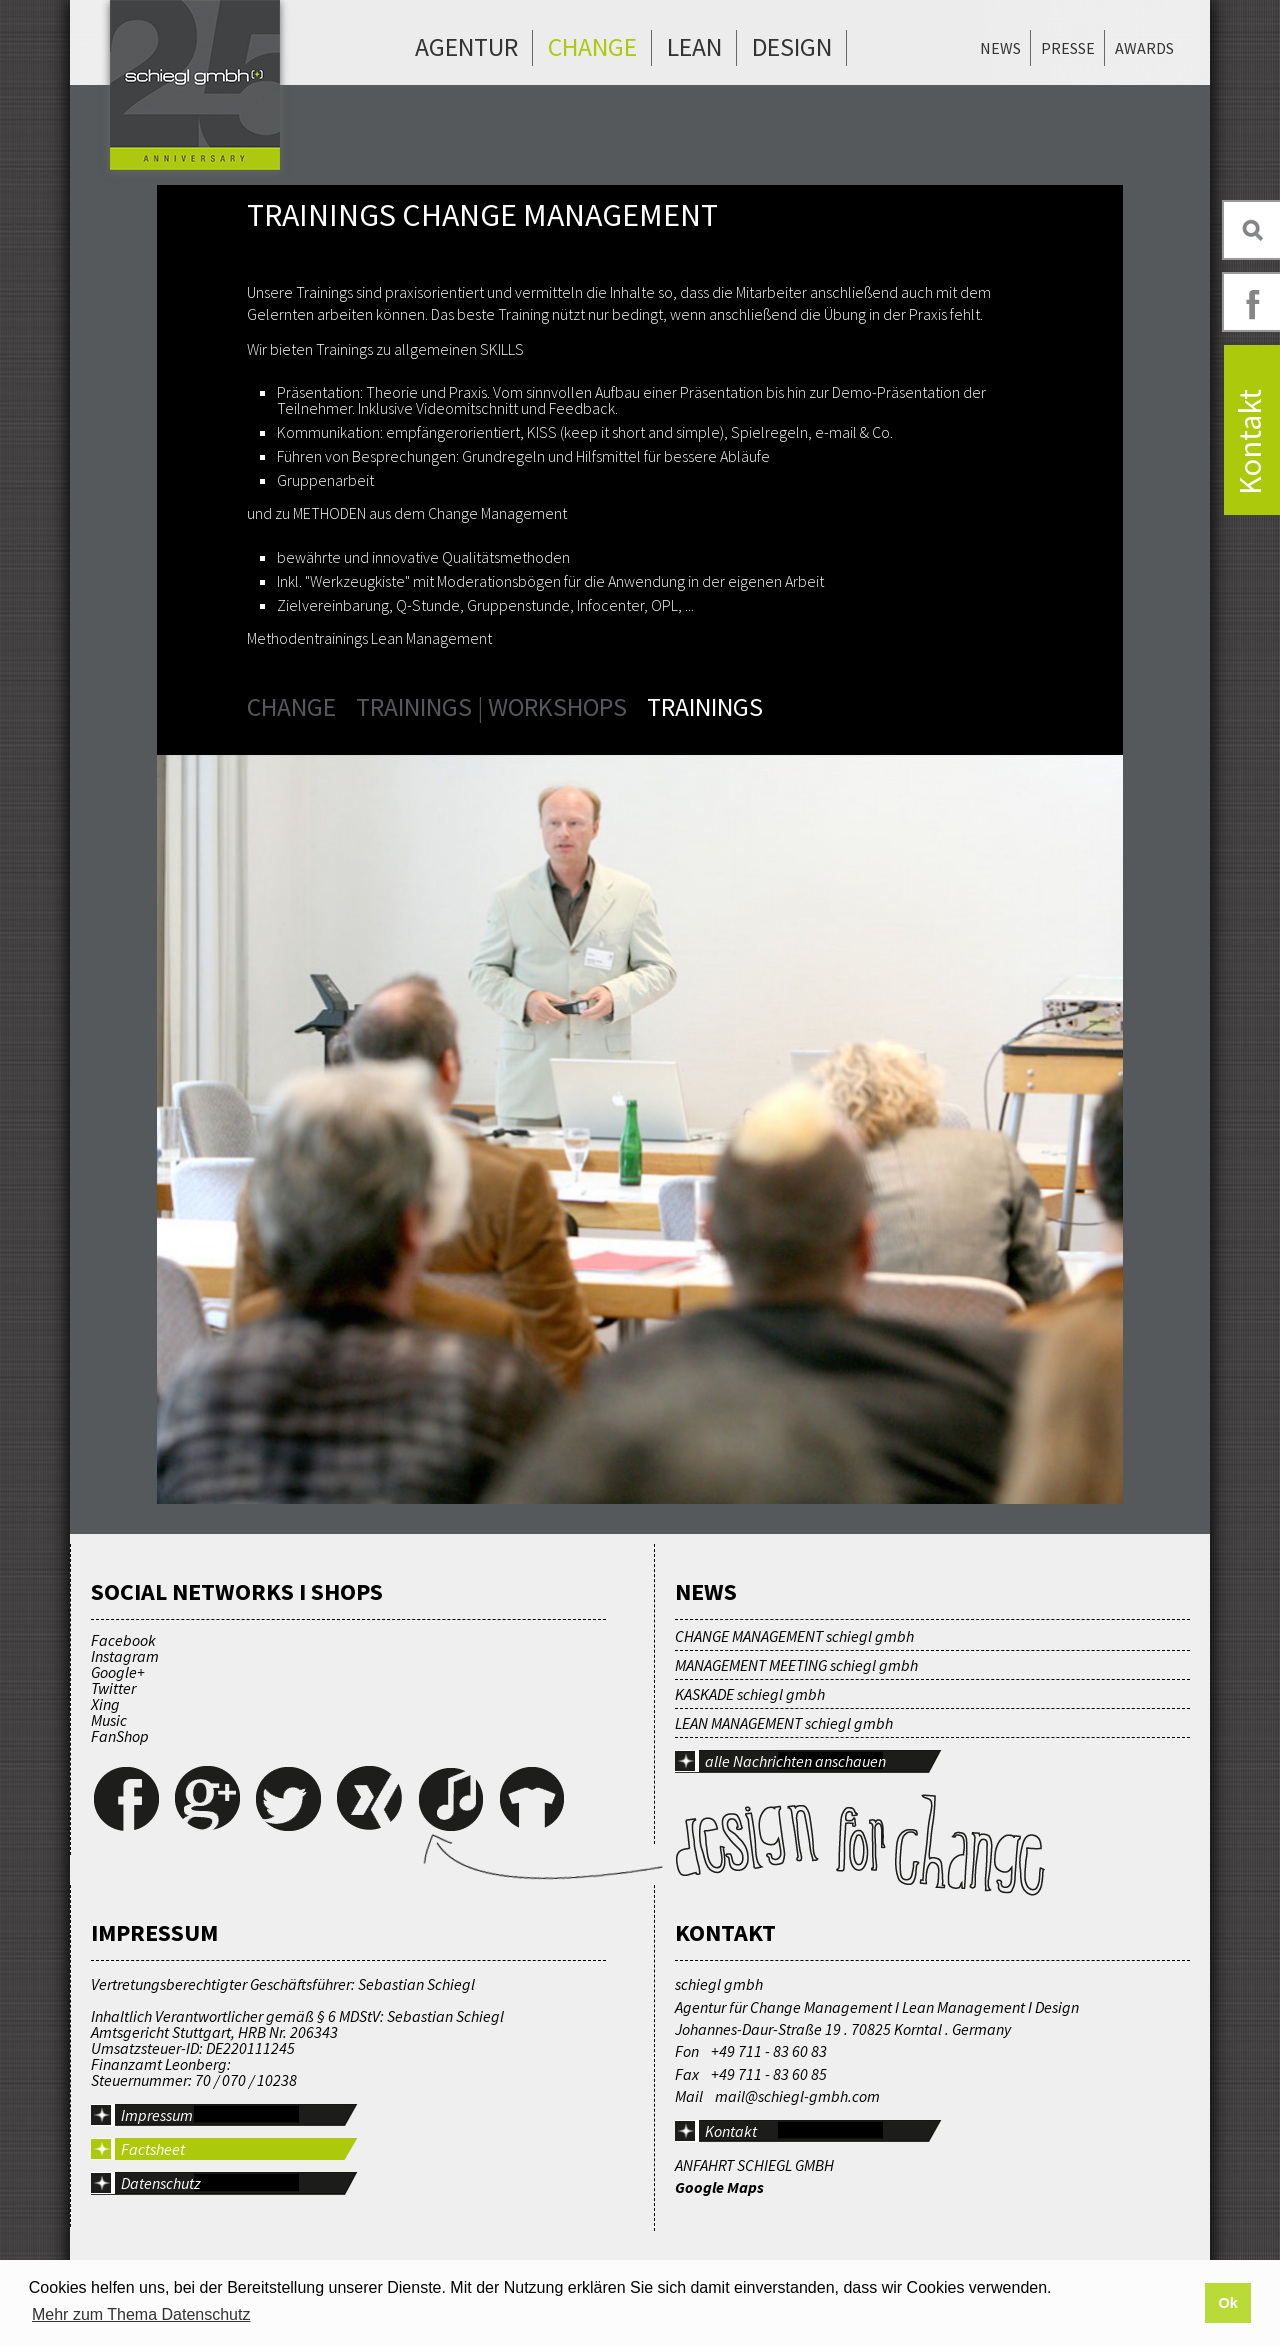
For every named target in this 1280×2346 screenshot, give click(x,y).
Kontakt (731, 2131)
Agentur (466, 47)
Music (109, 1720)
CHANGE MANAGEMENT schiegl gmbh (794, 1636)
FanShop (120, 1736)
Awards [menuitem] (1144, 48)
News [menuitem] (1000, 48)
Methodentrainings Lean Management (369, 638)
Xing (105, 1704)
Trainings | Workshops (491, 707)
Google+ (118, 1672)
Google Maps (719, 2187)
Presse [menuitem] (1068, 48)
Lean (694, 47)
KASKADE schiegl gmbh (750, 1694)
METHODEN (329, 513)
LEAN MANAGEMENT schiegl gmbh (784, 1723)
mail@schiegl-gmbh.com (797, 2096)
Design (792, 47)
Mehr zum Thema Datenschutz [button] (141, 2314)
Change (592, 47)
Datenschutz (161, 2183)
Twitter (113, 1688)
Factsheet (153, 2149)
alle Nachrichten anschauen (795, 1761)
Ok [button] (1227, 2303)
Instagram (125, 1656)
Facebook (123, 1640)
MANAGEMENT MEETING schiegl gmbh (796, 1665)
